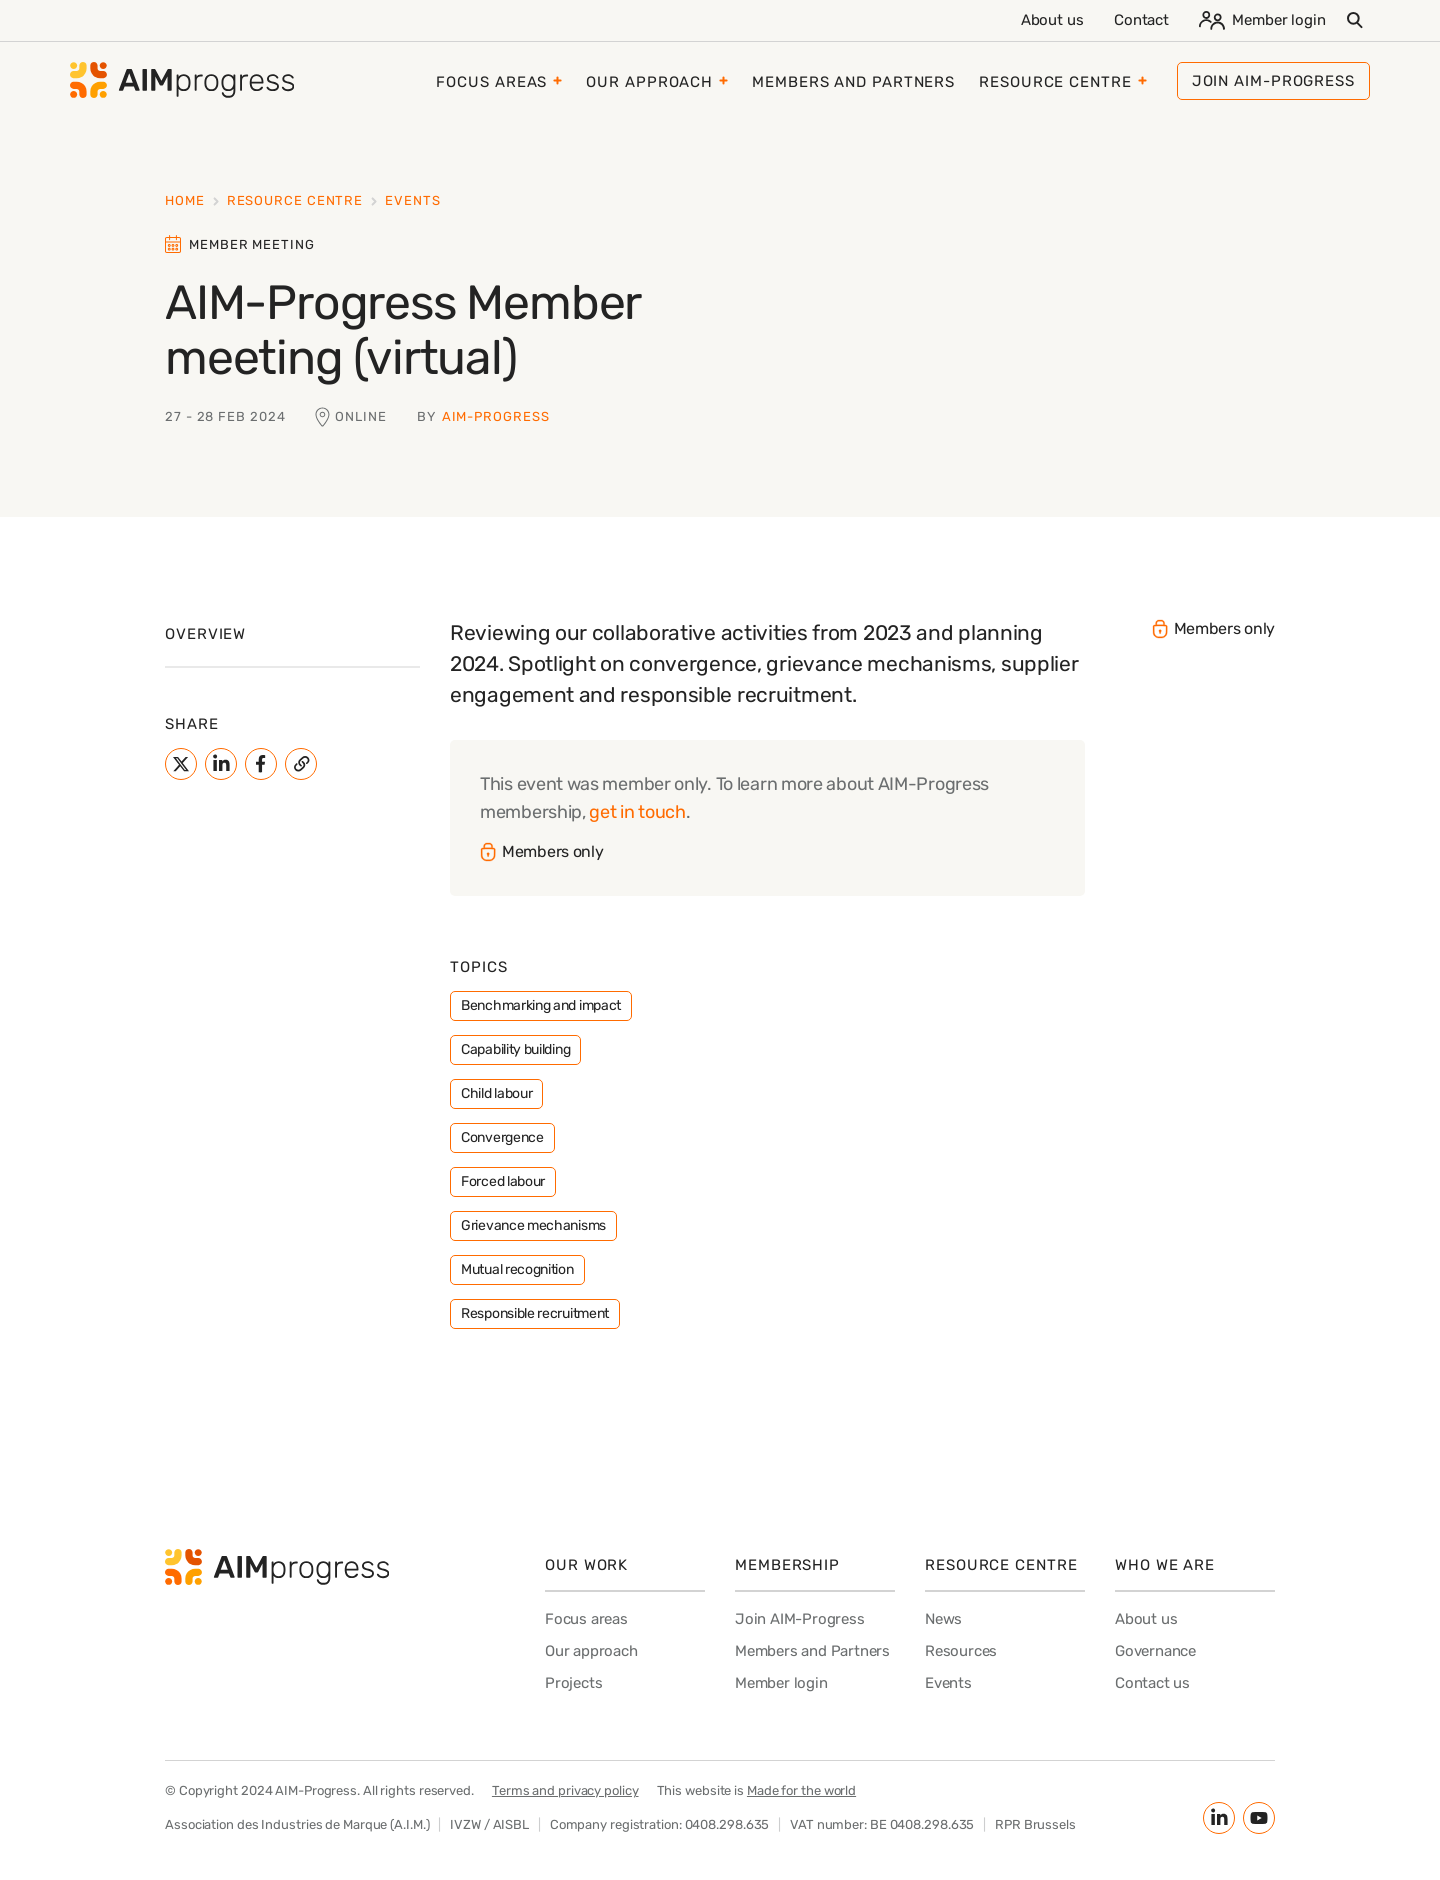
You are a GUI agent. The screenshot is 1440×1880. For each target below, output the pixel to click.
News (943, 1619)
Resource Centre (1055, 82)
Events (412, 200)
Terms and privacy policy (565, 1790)
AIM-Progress (496, 416)
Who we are (1165, 1565)
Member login (1262, 20)
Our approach (649, 82)
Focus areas (491, 82)
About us (1052, 20)
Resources (961, 1651)
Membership (787, 1565)
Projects (573, 1683)
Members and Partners (853, 82)
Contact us (1152, 1683)
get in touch (637, 812)
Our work (586, 1565)
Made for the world (801, 1790)
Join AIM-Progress (800, 1619)
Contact (1141, 20)
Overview (205, 634)
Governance (1155, 1651)
